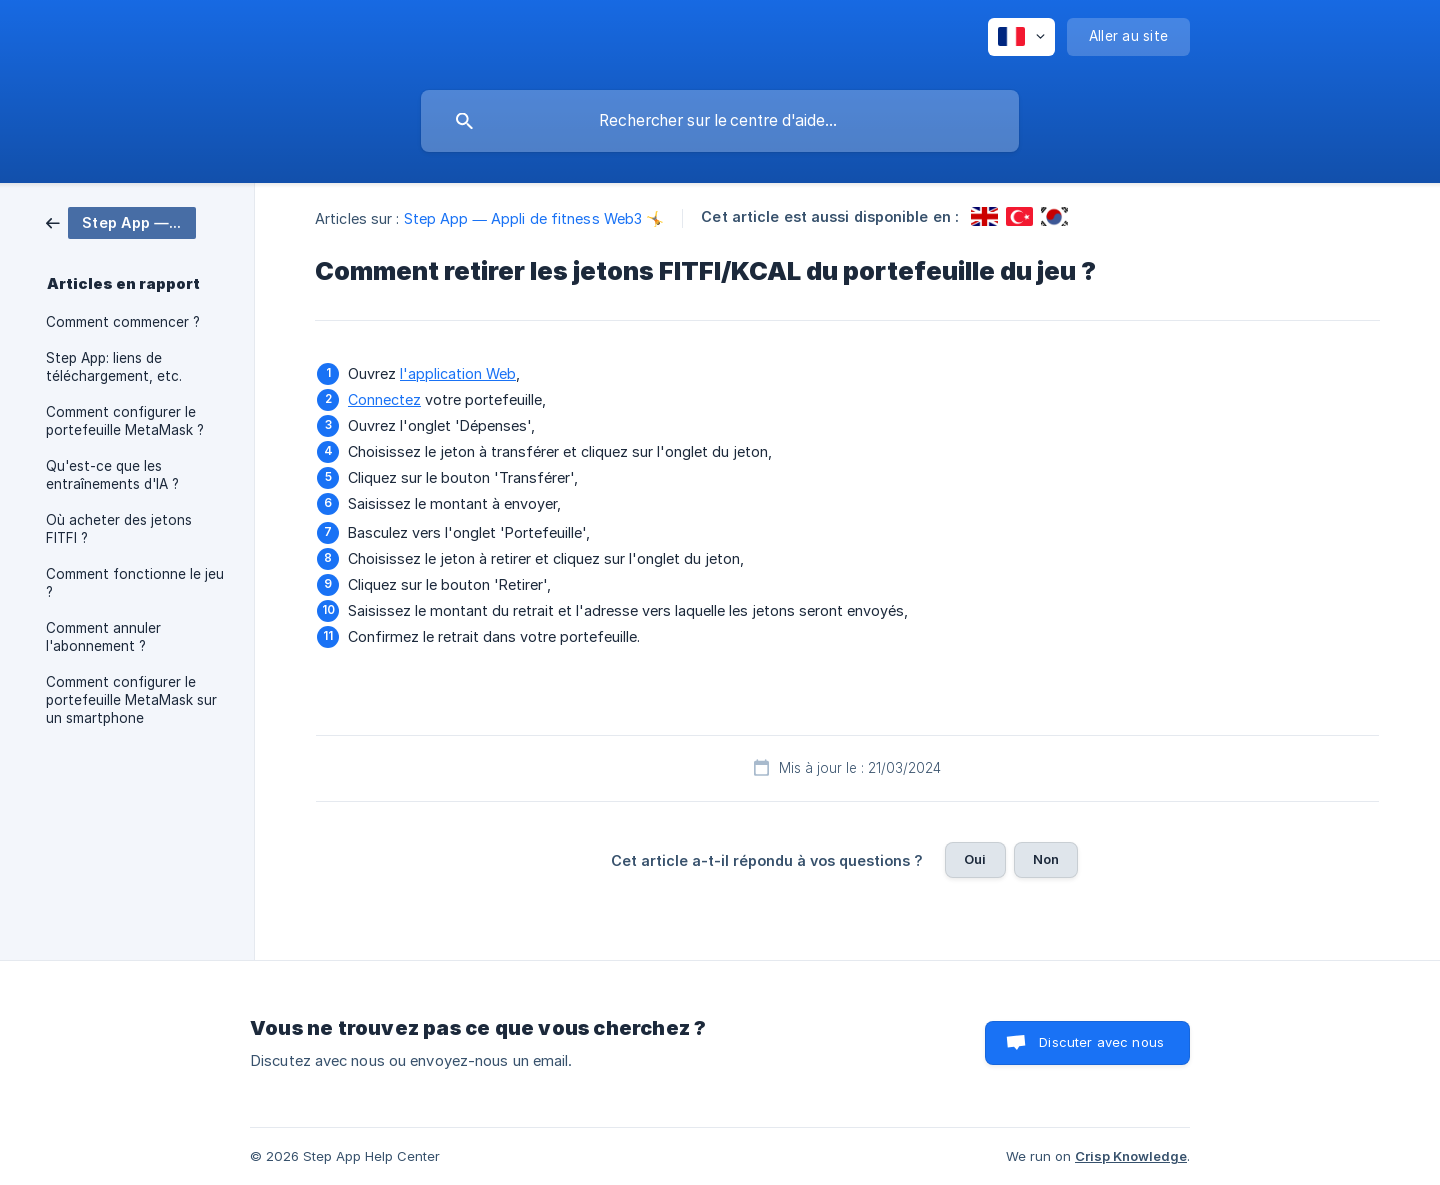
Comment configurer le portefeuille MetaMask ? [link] (125, 421)
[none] (1021, 37)
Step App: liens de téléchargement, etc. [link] (114, 367)
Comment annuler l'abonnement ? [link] (103, 637)
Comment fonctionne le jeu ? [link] (135, 583)
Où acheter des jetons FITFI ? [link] (119, 529)
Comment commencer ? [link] (123, 322)
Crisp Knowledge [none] (1131, 1156)
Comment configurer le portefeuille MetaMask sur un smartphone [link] (131, 700)
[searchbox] (720, 121)
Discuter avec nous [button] (1101, 1042)
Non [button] (1046, 859)
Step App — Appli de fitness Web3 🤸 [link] (534, 218)
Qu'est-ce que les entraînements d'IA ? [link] (112, 475)
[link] (121, 221)
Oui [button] (975, 859)
